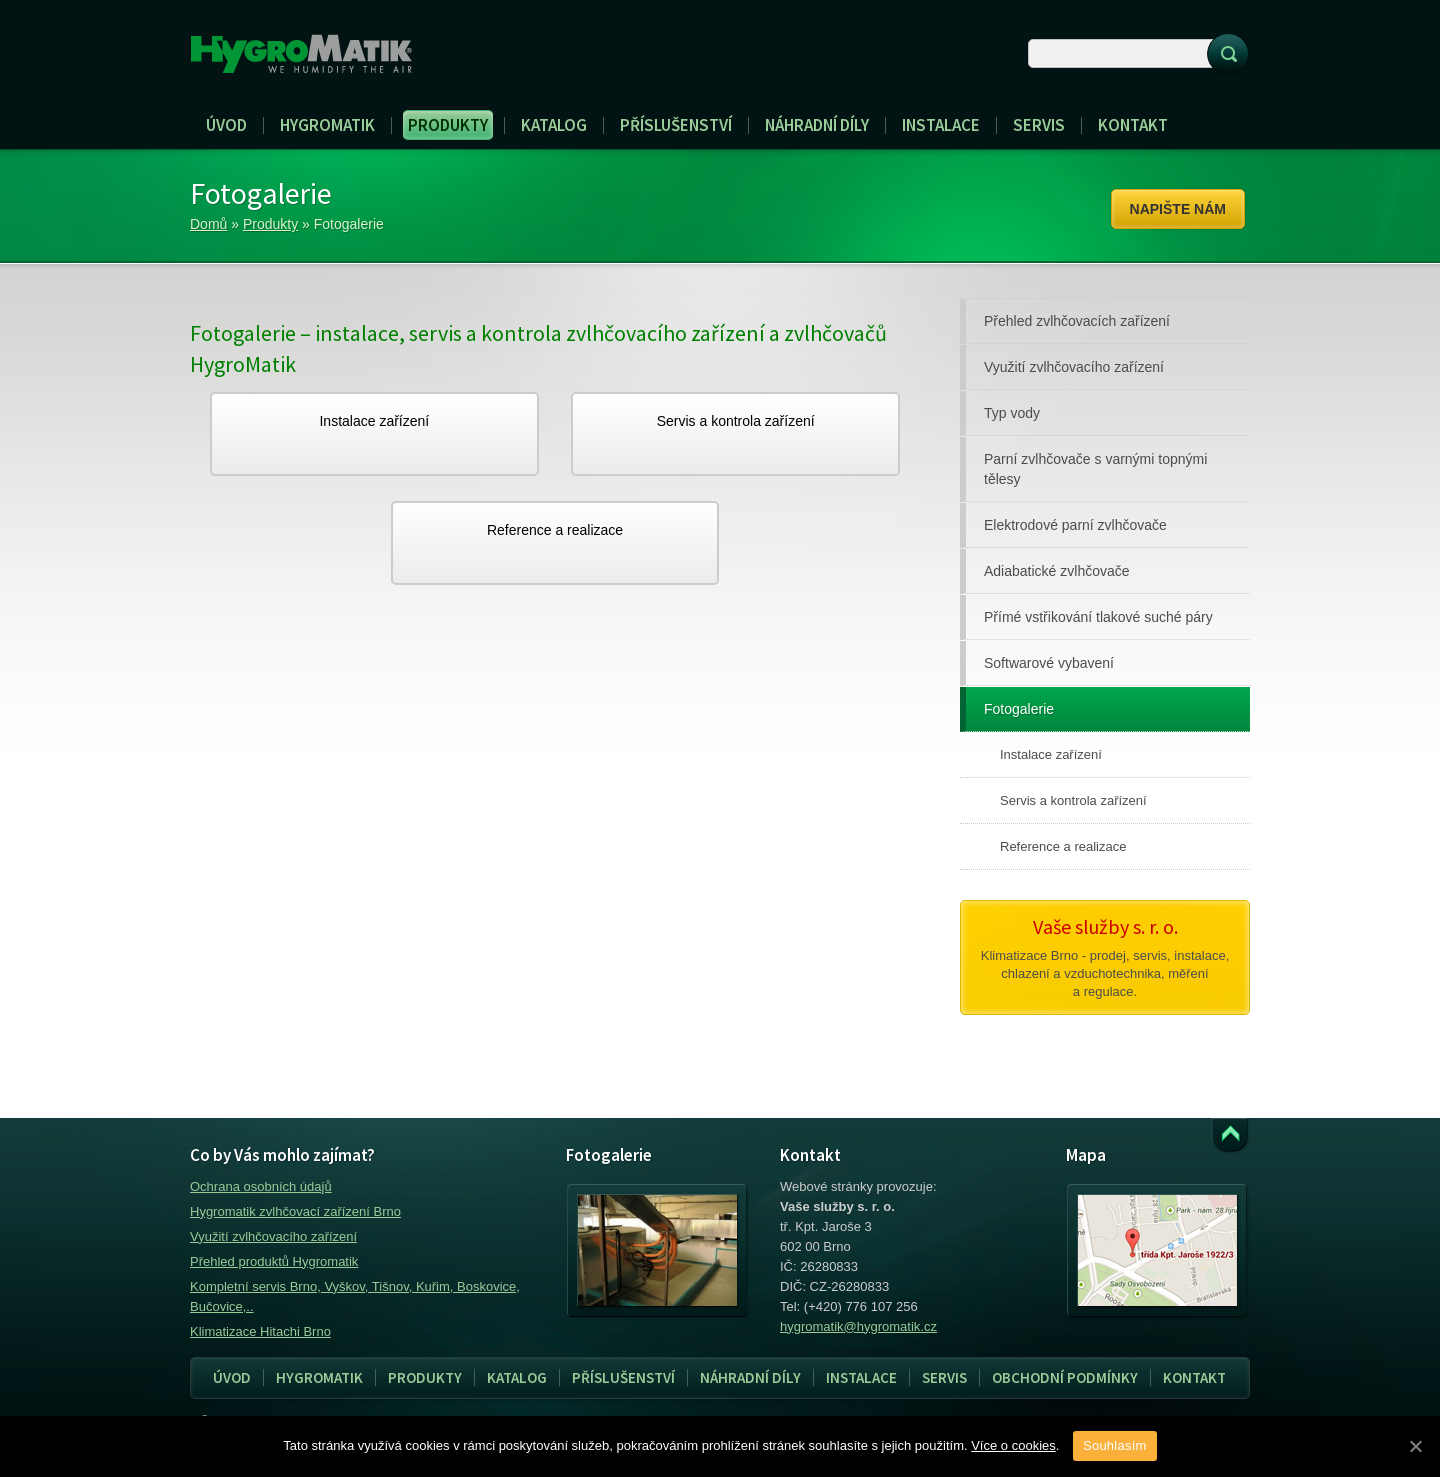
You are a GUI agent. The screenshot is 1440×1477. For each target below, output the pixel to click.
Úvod (232, 1377)
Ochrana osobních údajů (261, 1186)
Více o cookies (1013, 1445)
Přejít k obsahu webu (1230, 1135)
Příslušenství (623, 1377)
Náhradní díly (750, 1377)
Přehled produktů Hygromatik (274, 1261)
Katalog (517, 1377)
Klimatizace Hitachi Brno (260, 1331)
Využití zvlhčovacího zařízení (273, 1236)
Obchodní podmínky (1065, 1377)
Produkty (270, 224)
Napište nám (1178, 209)
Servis (938, 1378)
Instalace (855, 1378)
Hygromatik (319, 1377)
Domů (208, 224)
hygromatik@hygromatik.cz (858, 1326)
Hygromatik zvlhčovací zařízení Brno (295, 1211)
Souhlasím (1115, 1445)
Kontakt (1194, 1377)
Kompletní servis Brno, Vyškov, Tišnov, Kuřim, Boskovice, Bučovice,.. (355, 1296)
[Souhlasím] (1415, 1446)
